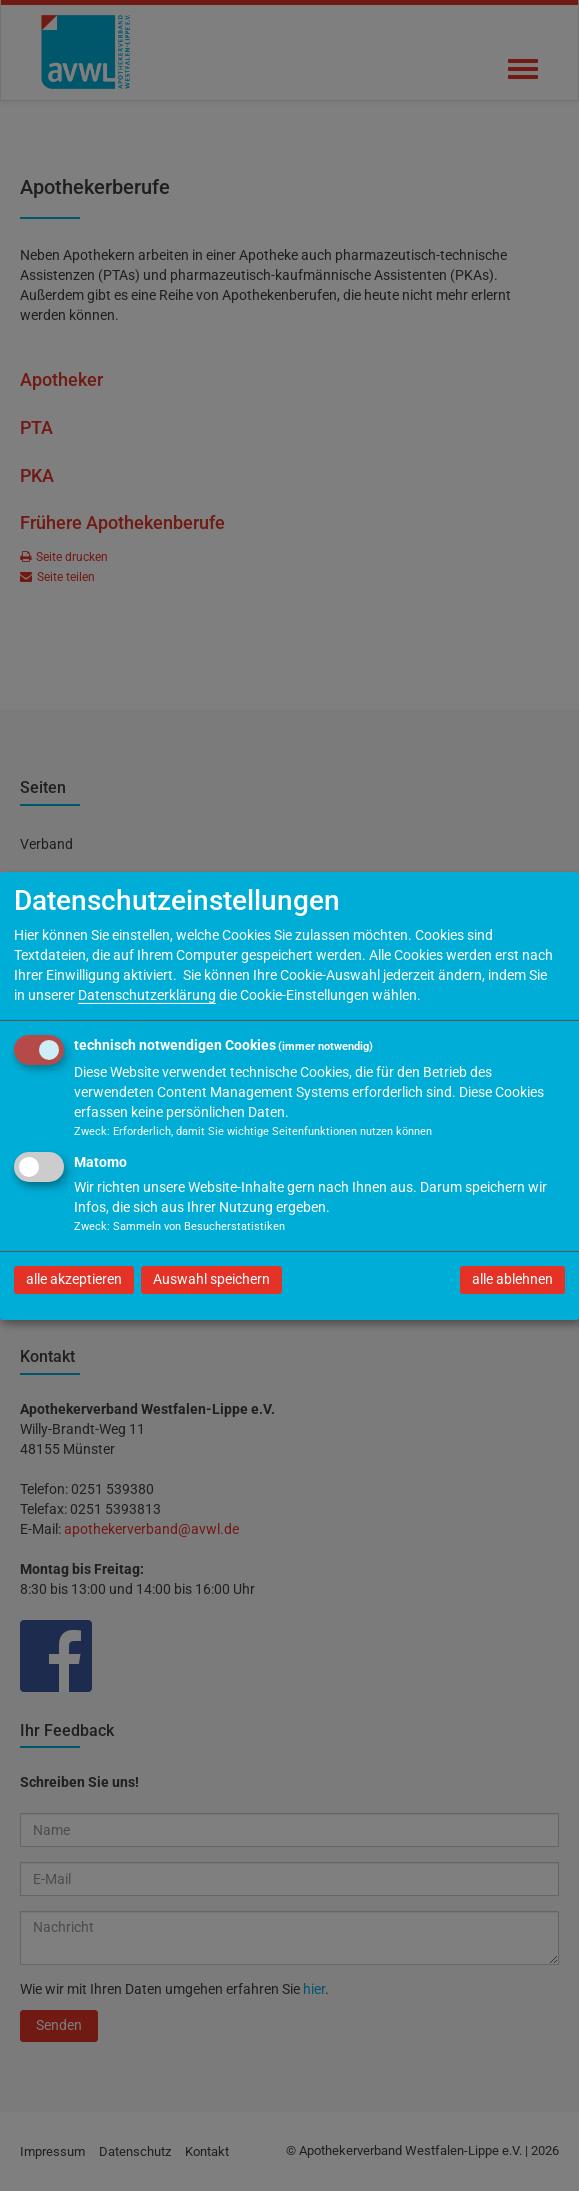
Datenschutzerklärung (147, 995)
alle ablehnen (512, 1279)
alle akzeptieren (74, 1279)
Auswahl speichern (211, 1279)
